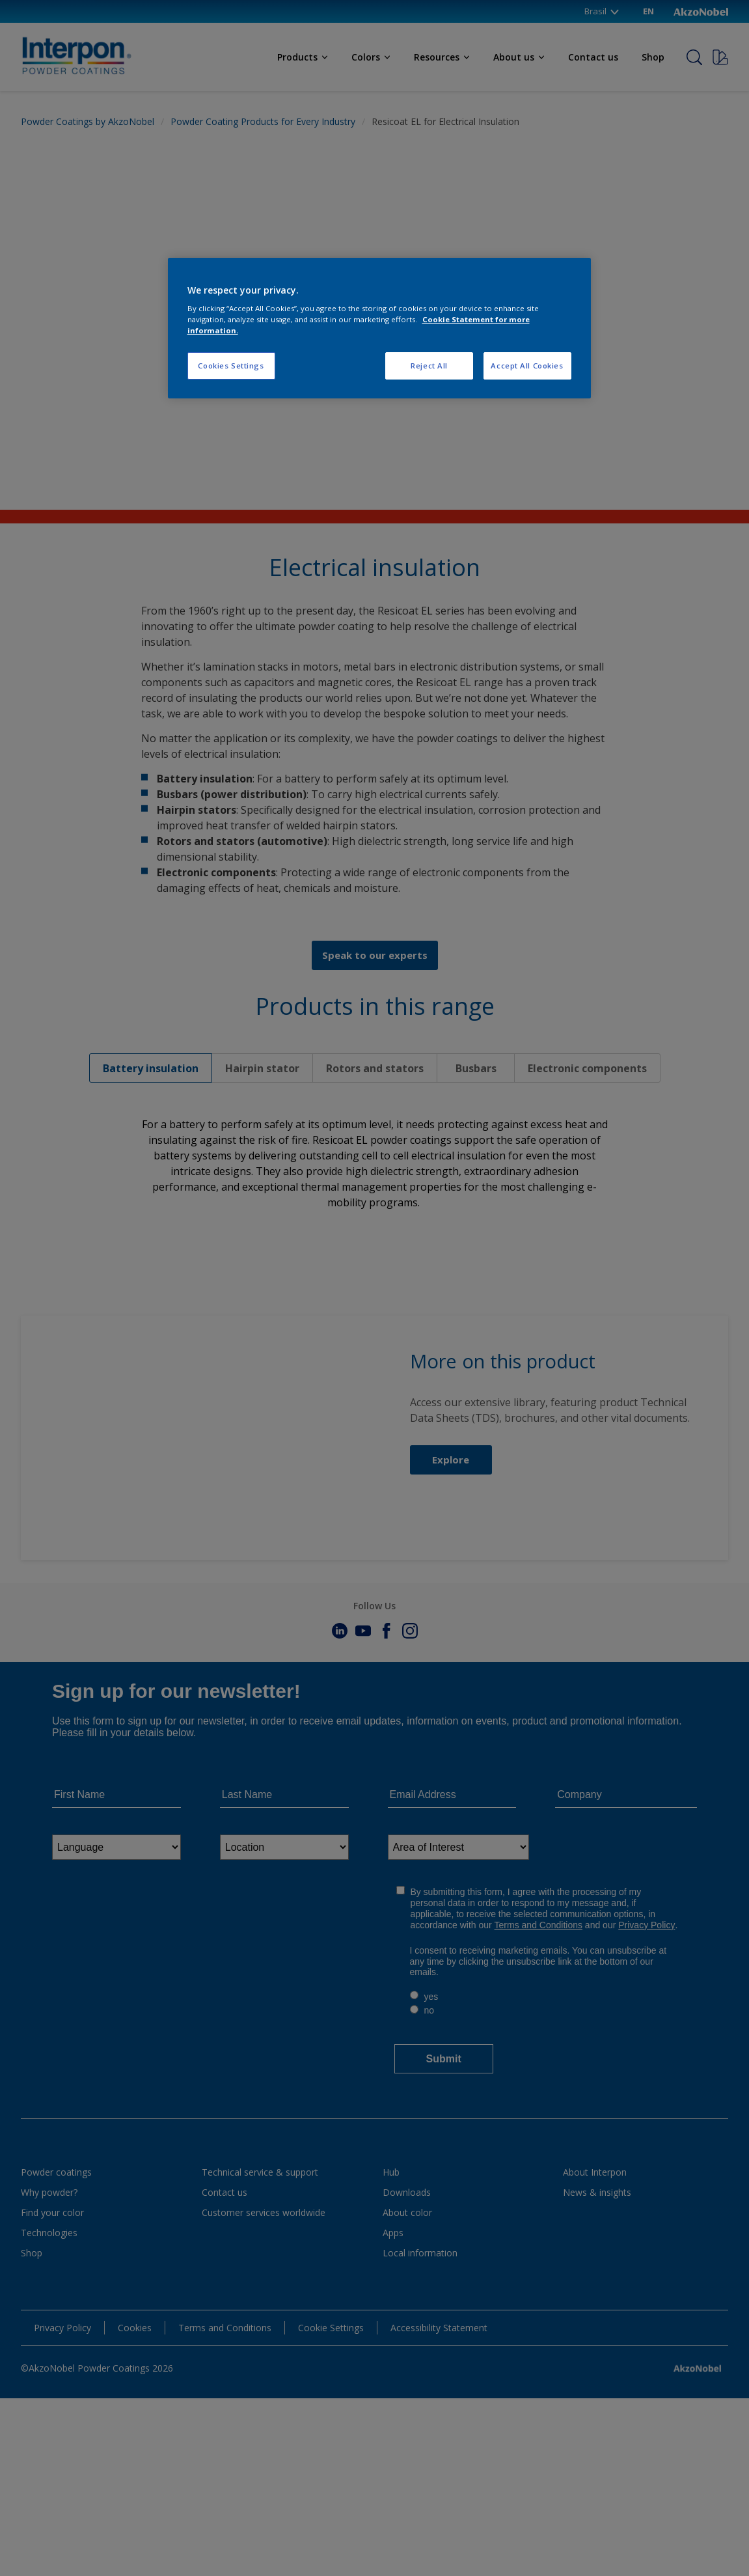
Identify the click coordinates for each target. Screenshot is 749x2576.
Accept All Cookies (527, 365)
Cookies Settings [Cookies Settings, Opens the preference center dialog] (231, 365)
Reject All (429, 365)
